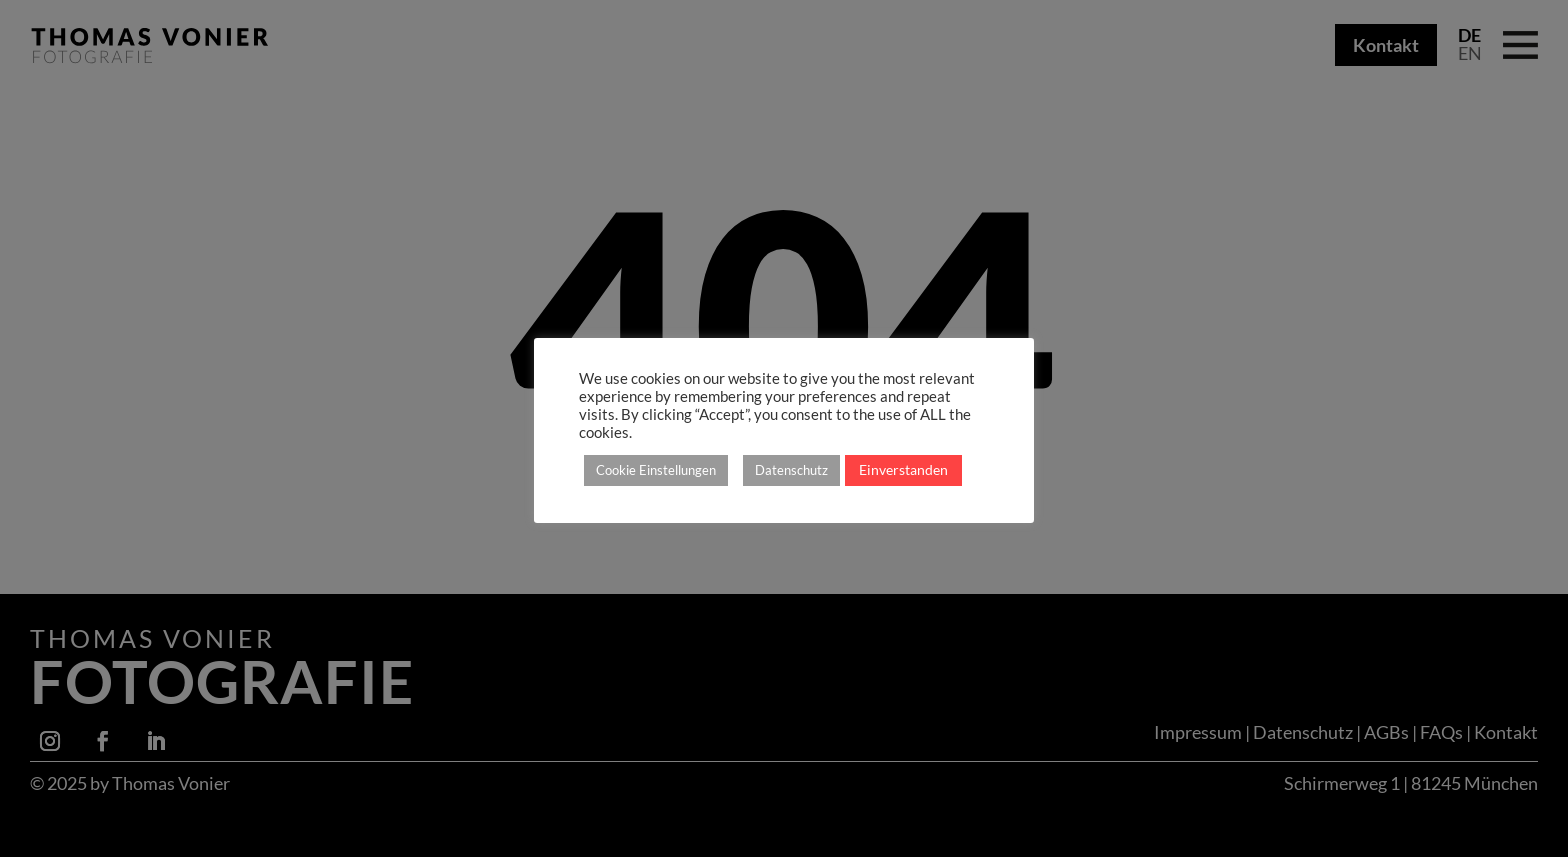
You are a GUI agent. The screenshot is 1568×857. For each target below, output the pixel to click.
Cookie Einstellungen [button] (656, 470)
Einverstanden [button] (903, 469)
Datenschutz (791, 470)
